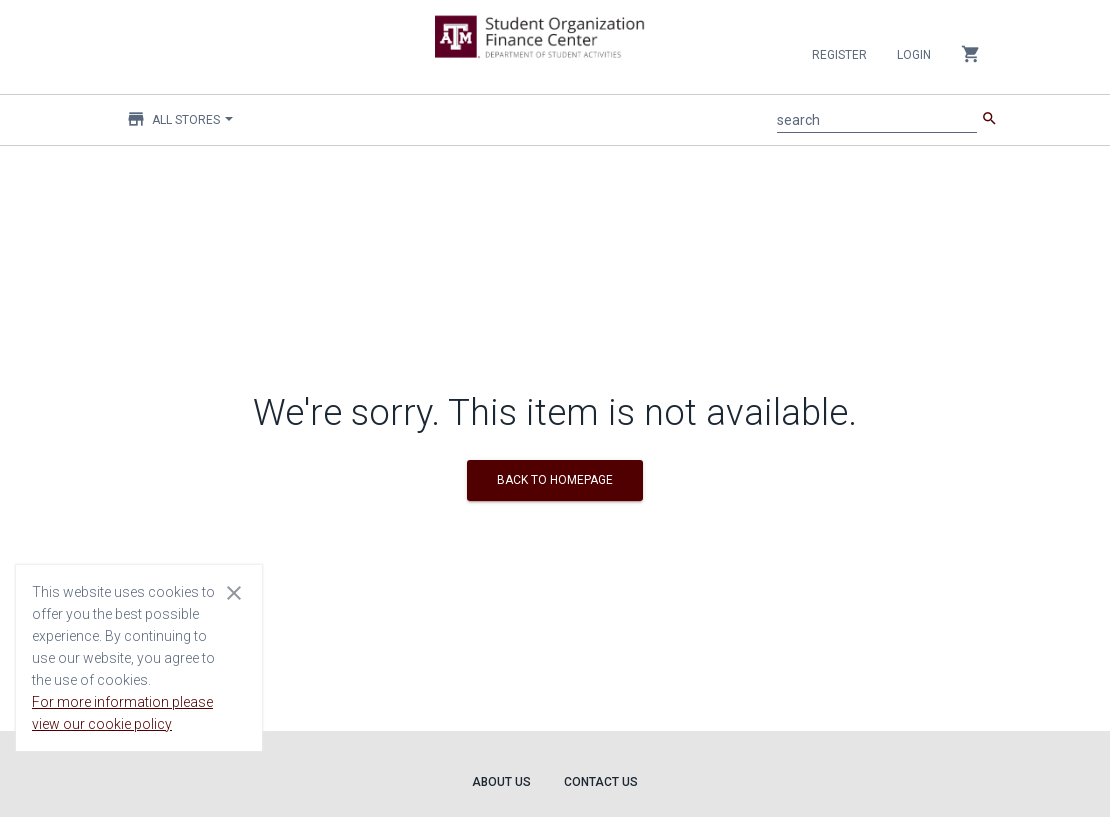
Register (839, 55)
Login (914, 55)
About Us (501, 782)
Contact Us (601, 782)
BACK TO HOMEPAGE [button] (555, 480)
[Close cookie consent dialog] (234, 592)
